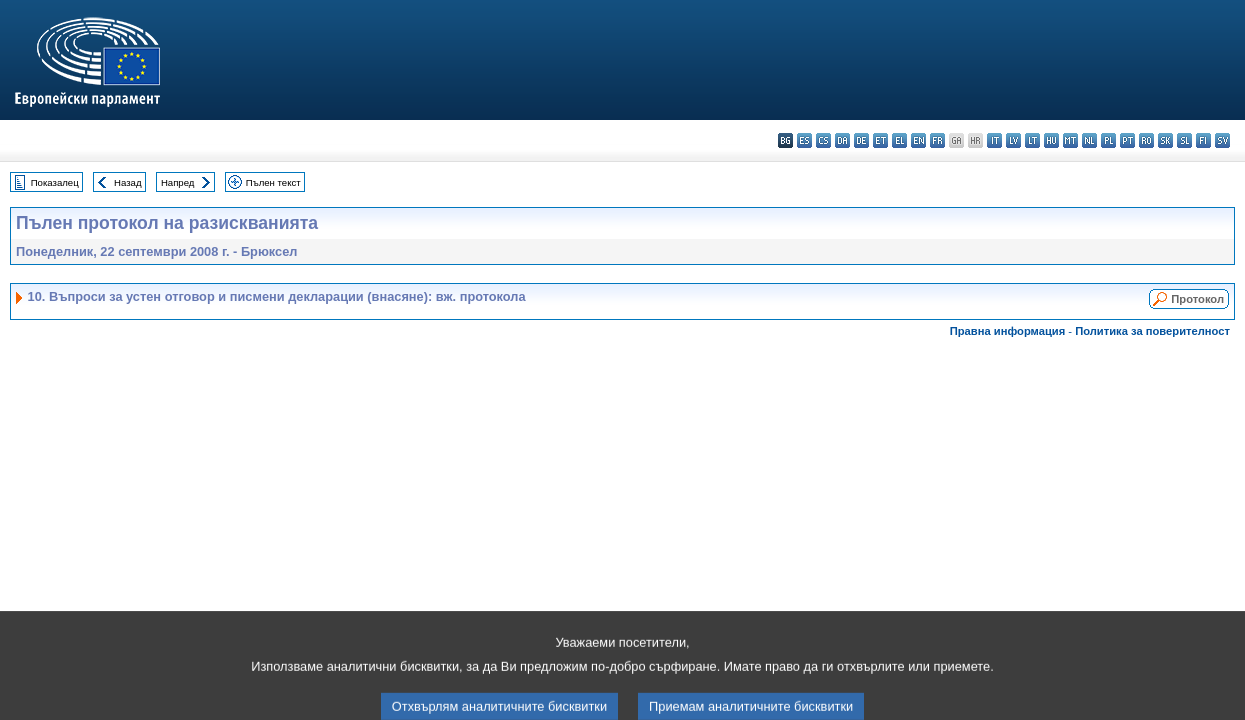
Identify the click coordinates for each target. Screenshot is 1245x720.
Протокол (1197, 299)
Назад (128, 182)
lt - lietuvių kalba (1032, 140)
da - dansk (842, 140)
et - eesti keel (880, 140)
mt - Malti (1070, 140)
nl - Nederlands (1089, 140)
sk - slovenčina (1165, 140)
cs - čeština (823, 140)
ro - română (1146, 140)
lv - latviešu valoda (1013, 140)
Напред (178, 182)
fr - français (937, 140)
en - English (918, 140)
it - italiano (994, 140)
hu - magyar (1051, 140)
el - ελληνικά (899, 140)
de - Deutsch (861, 140)
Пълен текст (273, 182)
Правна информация (1008, 331)
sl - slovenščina (1184, 140)
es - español (804, 140)
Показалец (55, 182)
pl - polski (1108, 140)
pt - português (1127, 140)
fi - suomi (1203, 140)
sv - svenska (1222, 140)
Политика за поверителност (1152, 331)
